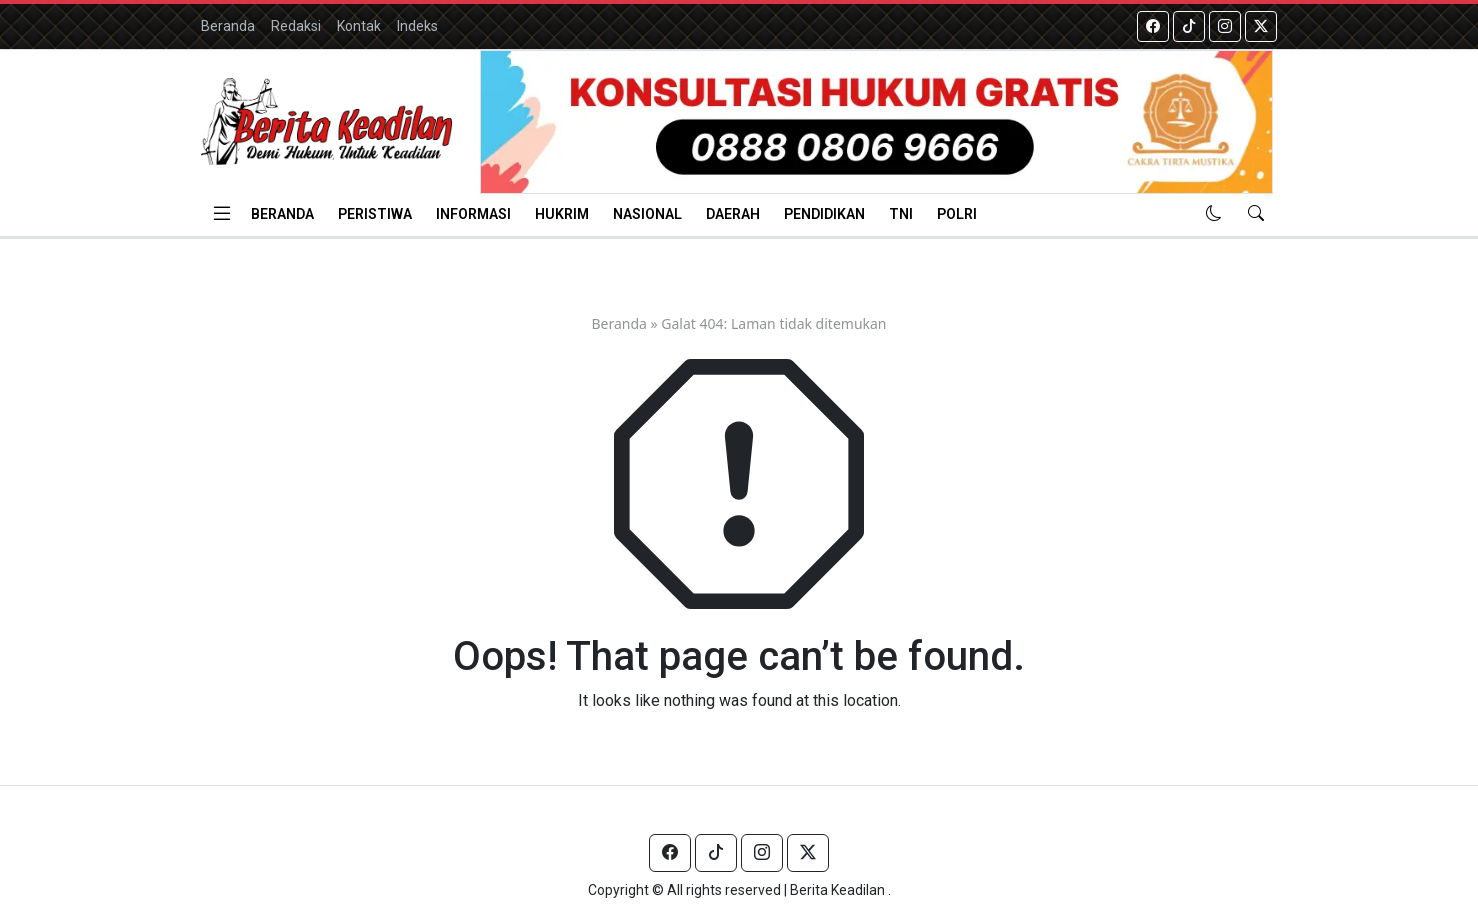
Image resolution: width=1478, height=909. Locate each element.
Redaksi (296, 26)
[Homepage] (326, 121)
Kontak (359, 26)
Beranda (228, 26)
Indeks (417, 26)
